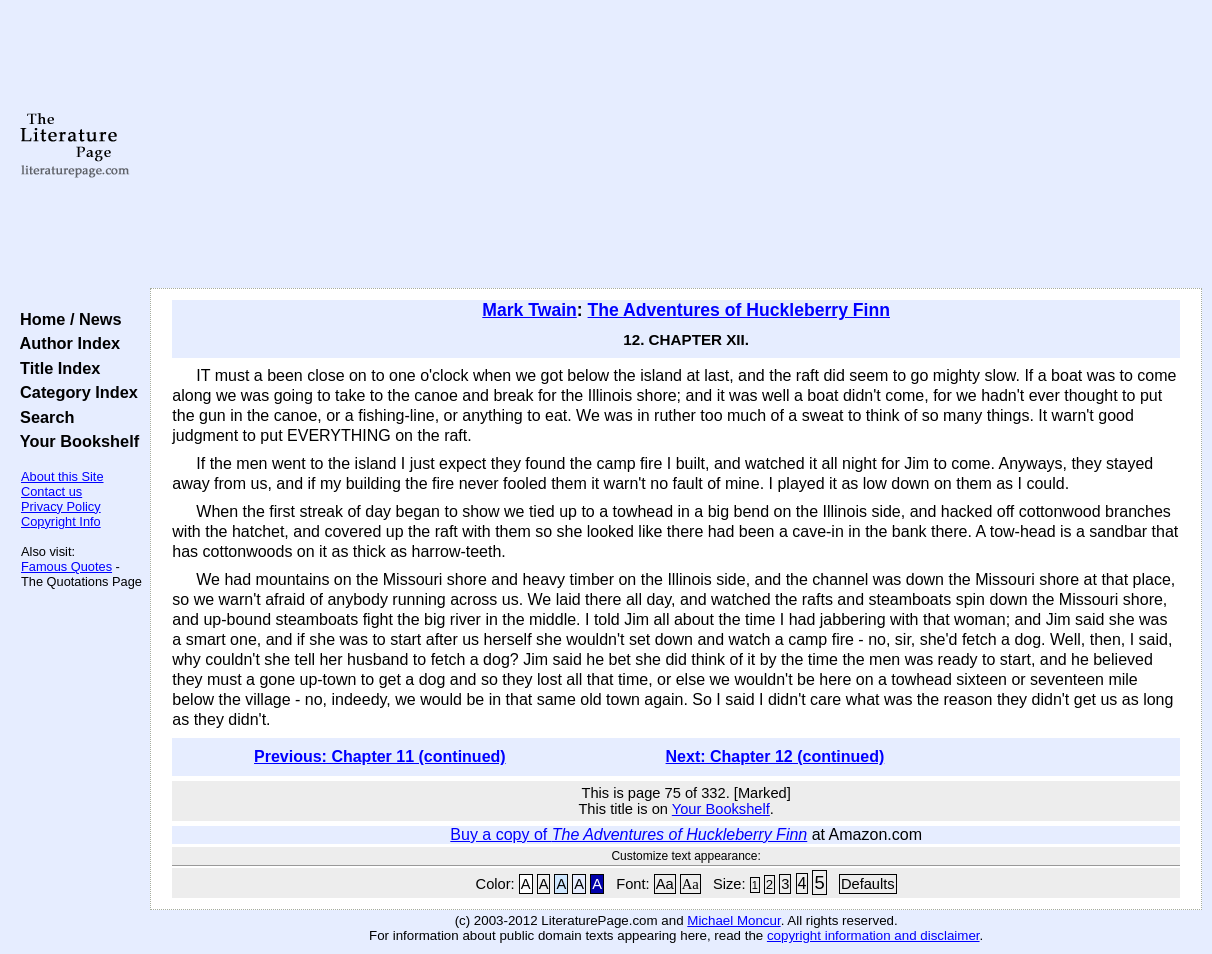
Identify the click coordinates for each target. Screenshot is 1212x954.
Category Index (74, 392)
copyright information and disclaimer (873, 935)
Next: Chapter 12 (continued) (775, 756)
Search (42, 417)
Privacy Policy (61, 506)
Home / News (66, 319)
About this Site (62, 476)
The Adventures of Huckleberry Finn (739, 310)
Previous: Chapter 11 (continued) (380, 756)
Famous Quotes (66, 566)
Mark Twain (529, 310)
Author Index (65, 343)
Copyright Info (61, 521)
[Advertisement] (676, 145)
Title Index (55, 368)
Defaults (868, 884)
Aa (665, 884)
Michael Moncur (733, 920)
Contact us (51, 491)
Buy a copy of (628, 834)
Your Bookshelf (75, 441)
